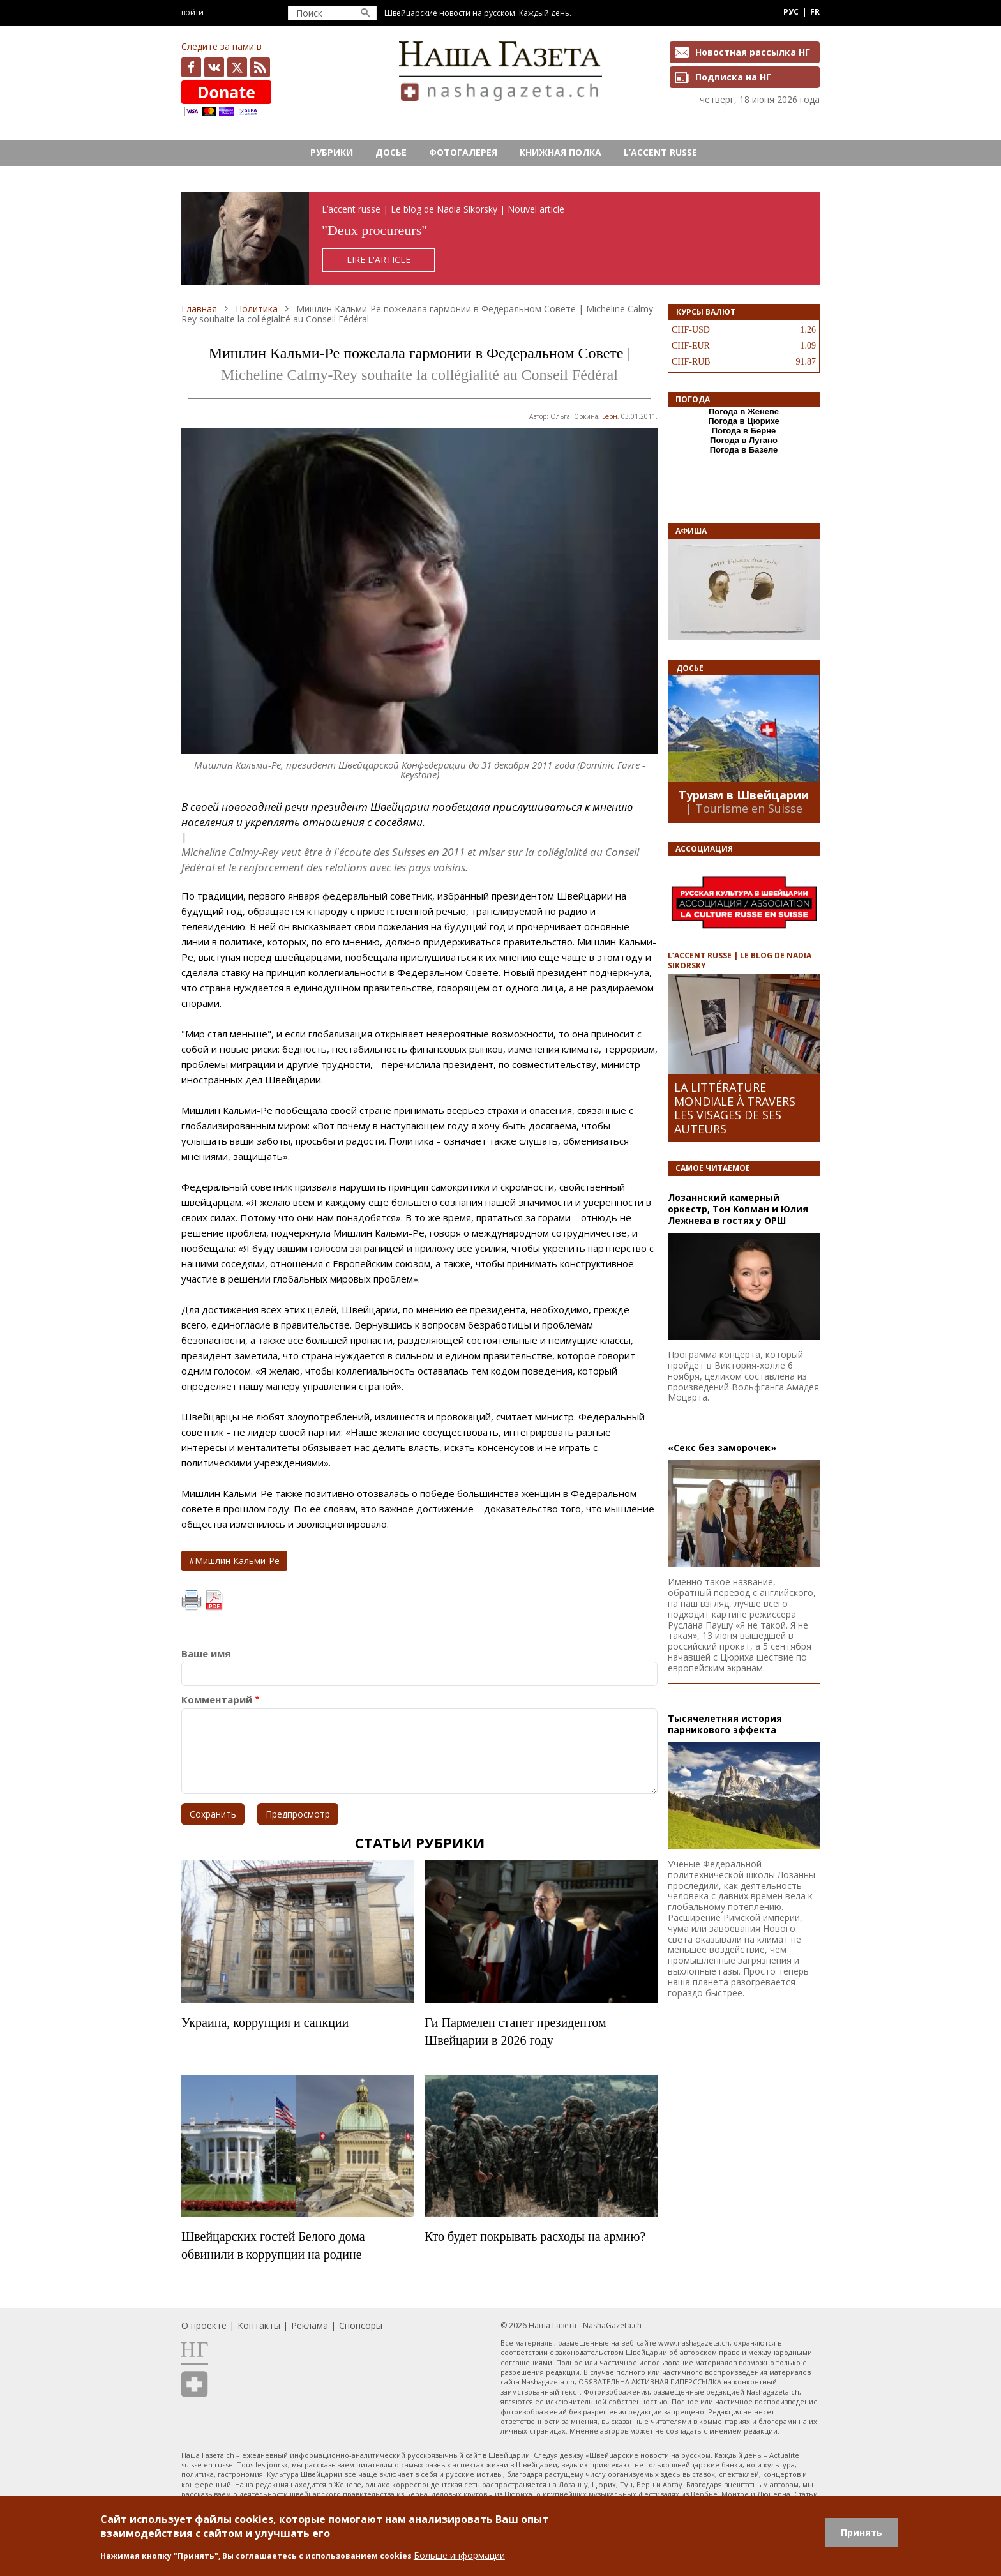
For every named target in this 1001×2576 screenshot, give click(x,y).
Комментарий (216, 1700)
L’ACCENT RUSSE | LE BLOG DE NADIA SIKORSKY (739, 960)
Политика (257, 309)
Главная (199, 309)
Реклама (309, 2325)
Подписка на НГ (733, 77)
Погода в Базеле (744, 450)
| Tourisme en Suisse (744, 808)
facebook (191, 67)
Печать (191, 1600)
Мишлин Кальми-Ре (237, 1561)
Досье (391, 152)
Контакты (258, 2325)
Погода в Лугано (744, 440)
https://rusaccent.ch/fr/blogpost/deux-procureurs (500, 238)
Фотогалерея (463, 152)
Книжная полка (560, 152)
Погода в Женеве (744, 411)
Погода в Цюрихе (743, 421)
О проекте (204, 2325)
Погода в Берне (744, 430)
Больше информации (459, 2555)
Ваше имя (205, 1654)
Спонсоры (360, 2325)
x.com (237, 67)
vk (214, 67)
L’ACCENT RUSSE (660, 152)
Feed (260, 67)
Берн (609, 416)
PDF (214, 1600)
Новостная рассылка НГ (752, 52)
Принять (861, 2532)
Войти (192, 12)
